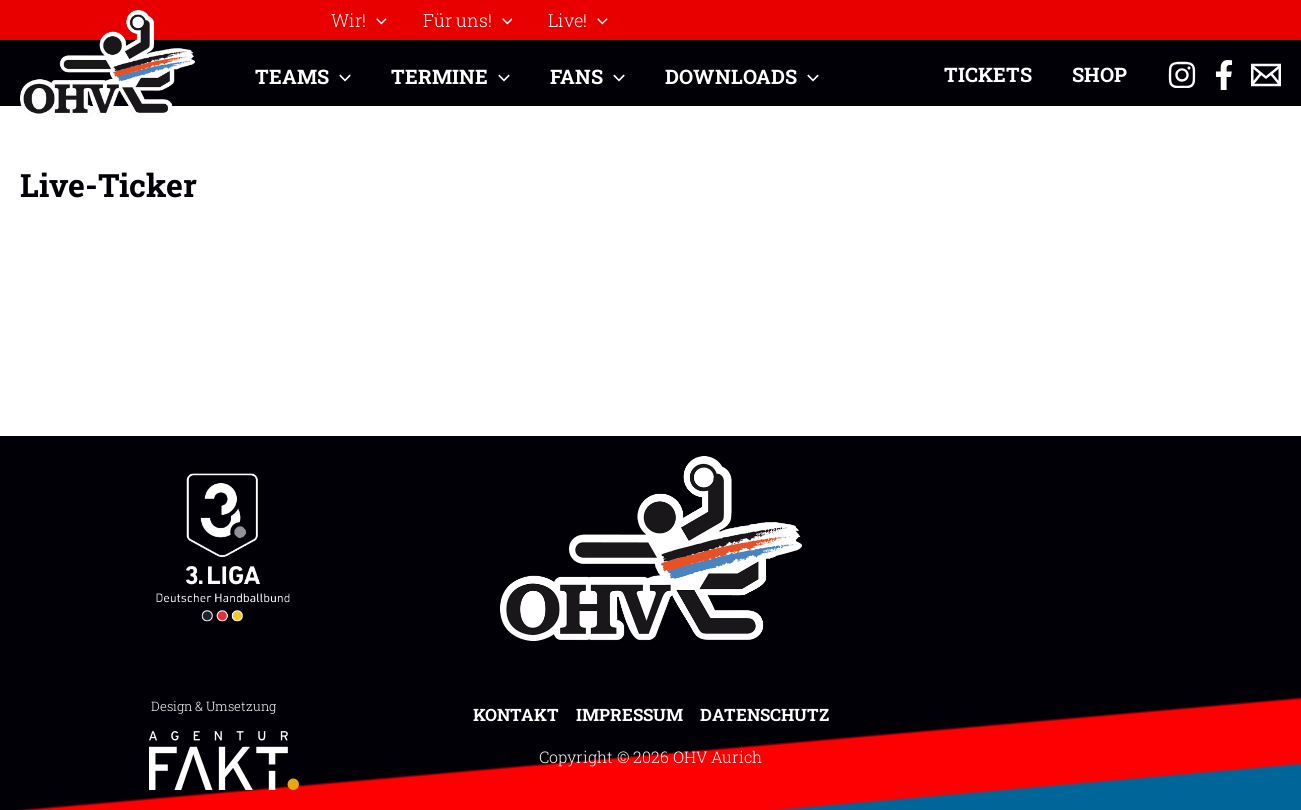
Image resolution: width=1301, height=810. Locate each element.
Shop (1099, 74)
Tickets (988, 74)
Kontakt (516, 714)
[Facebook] (1224, 75)
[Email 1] (1266, 75)
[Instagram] (1182, 75)
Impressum (629, 714)
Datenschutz (764, 714)
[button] (376, 20)
